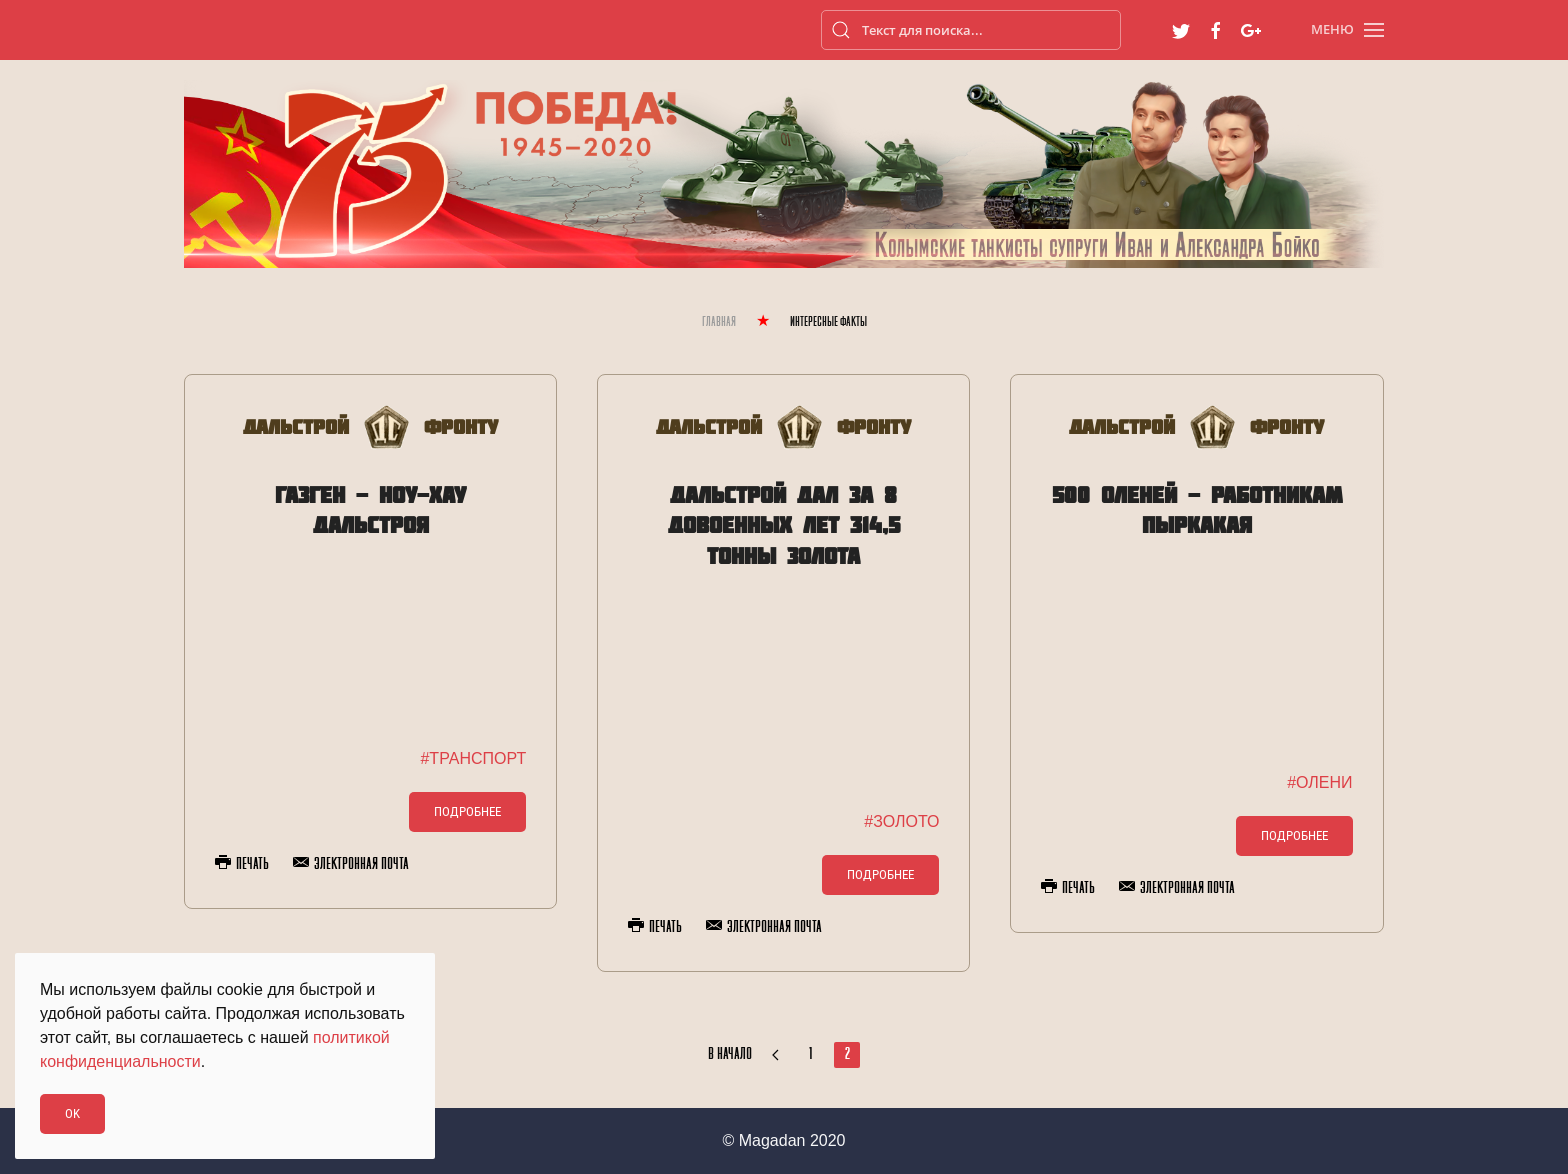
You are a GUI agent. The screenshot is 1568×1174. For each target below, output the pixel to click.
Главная (719, 322)
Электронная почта (351, 864)
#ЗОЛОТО (901, 821)
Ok (72, 1113)
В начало (730, 1055)
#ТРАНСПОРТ (473, 758)
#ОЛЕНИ (1319, 782)
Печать (242, 864)
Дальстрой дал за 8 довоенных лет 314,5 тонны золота (784, 525)
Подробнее (467, 811)
